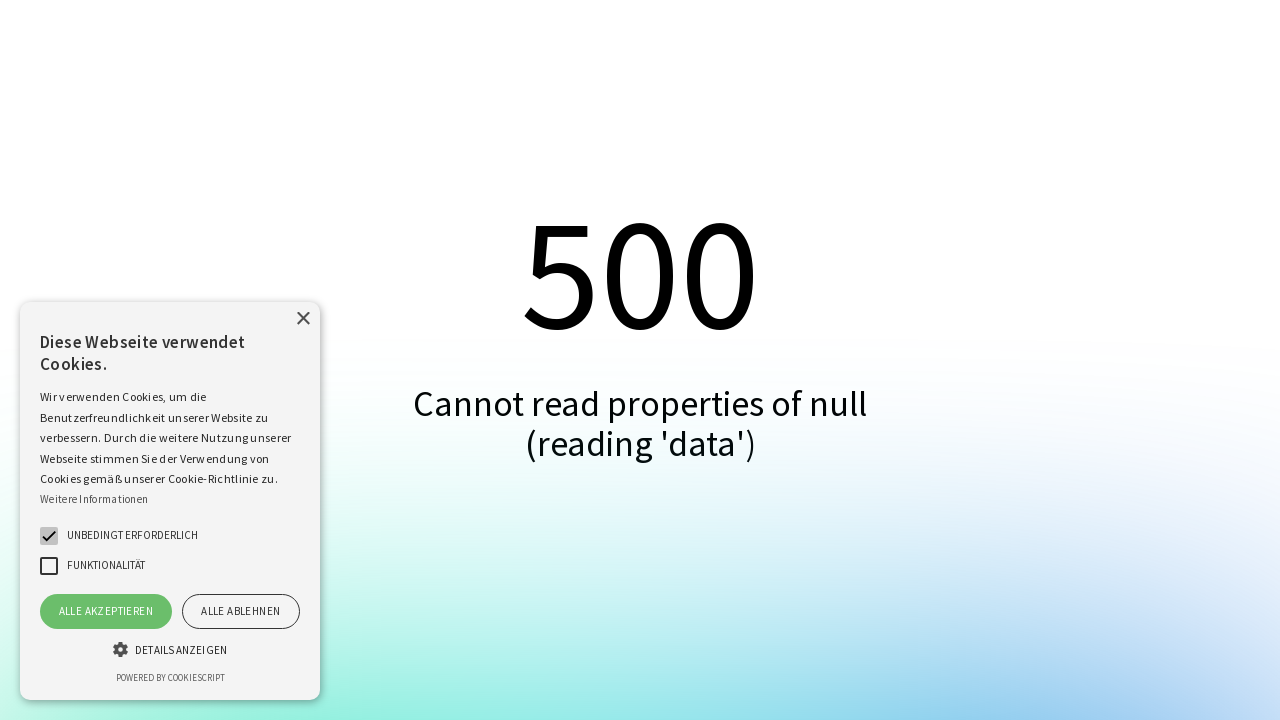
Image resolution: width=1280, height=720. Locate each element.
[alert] (170, 501)
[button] (49, 536)
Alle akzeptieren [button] (106, 611)
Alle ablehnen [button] (240, 611)
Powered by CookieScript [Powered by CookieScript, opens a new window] (170, 677)
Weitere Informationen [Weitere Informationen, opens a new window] (94, 499)
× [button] (302, 319)
